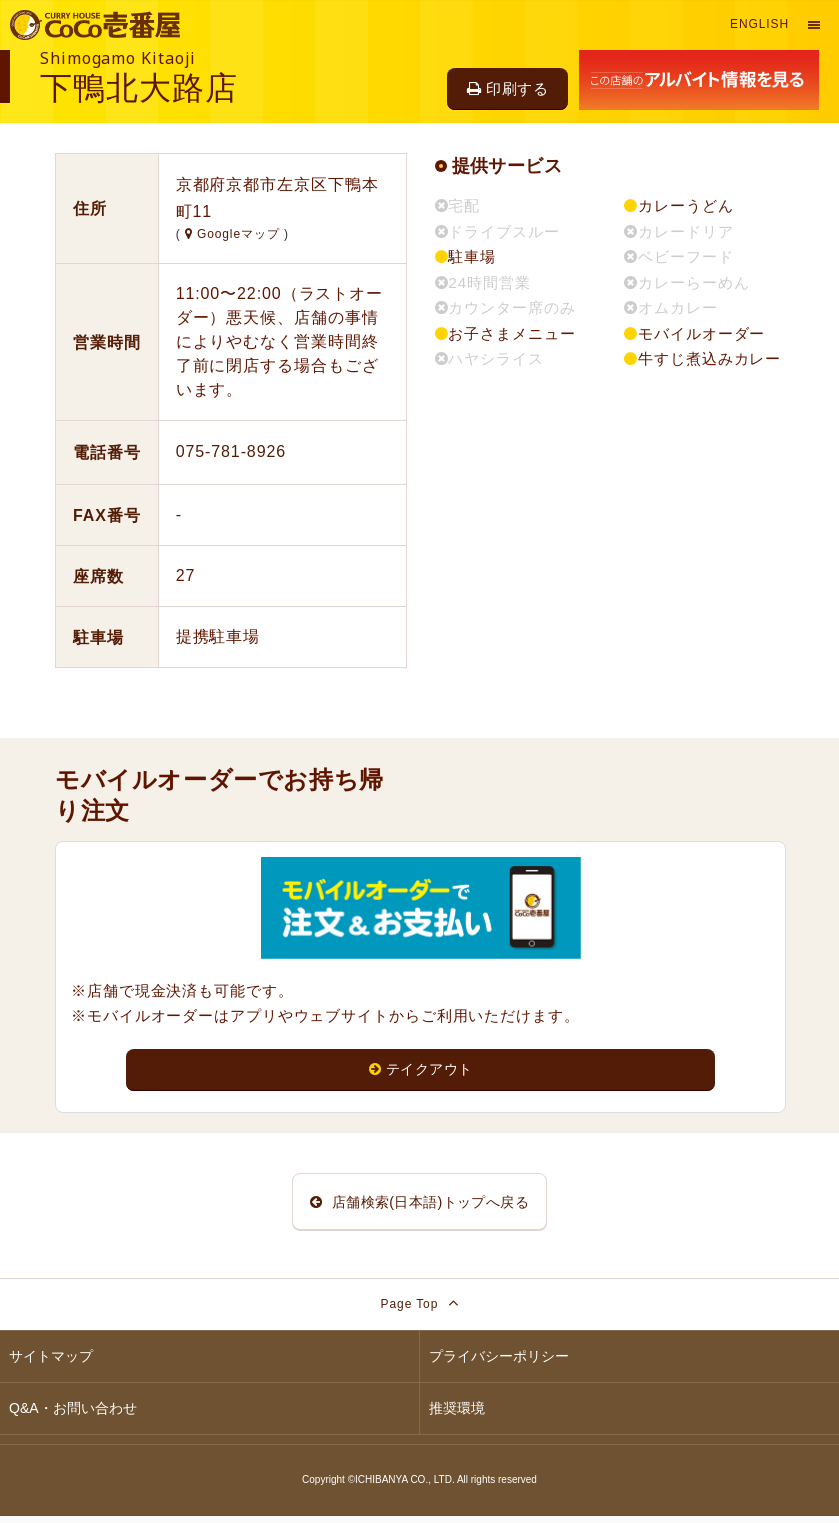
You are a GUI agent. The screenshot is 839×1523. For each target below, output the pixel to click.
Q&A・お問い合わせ (73, 1415)
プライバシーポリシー (499, 1363)
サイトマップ (51, 1363)
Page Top (420, 1309)
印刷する (507, 88)
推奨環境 (457, 1415)
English (759, 24)
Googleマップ (234, 234)
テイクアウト (420, 1069)
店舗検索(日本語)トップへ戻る (420, 1204)
